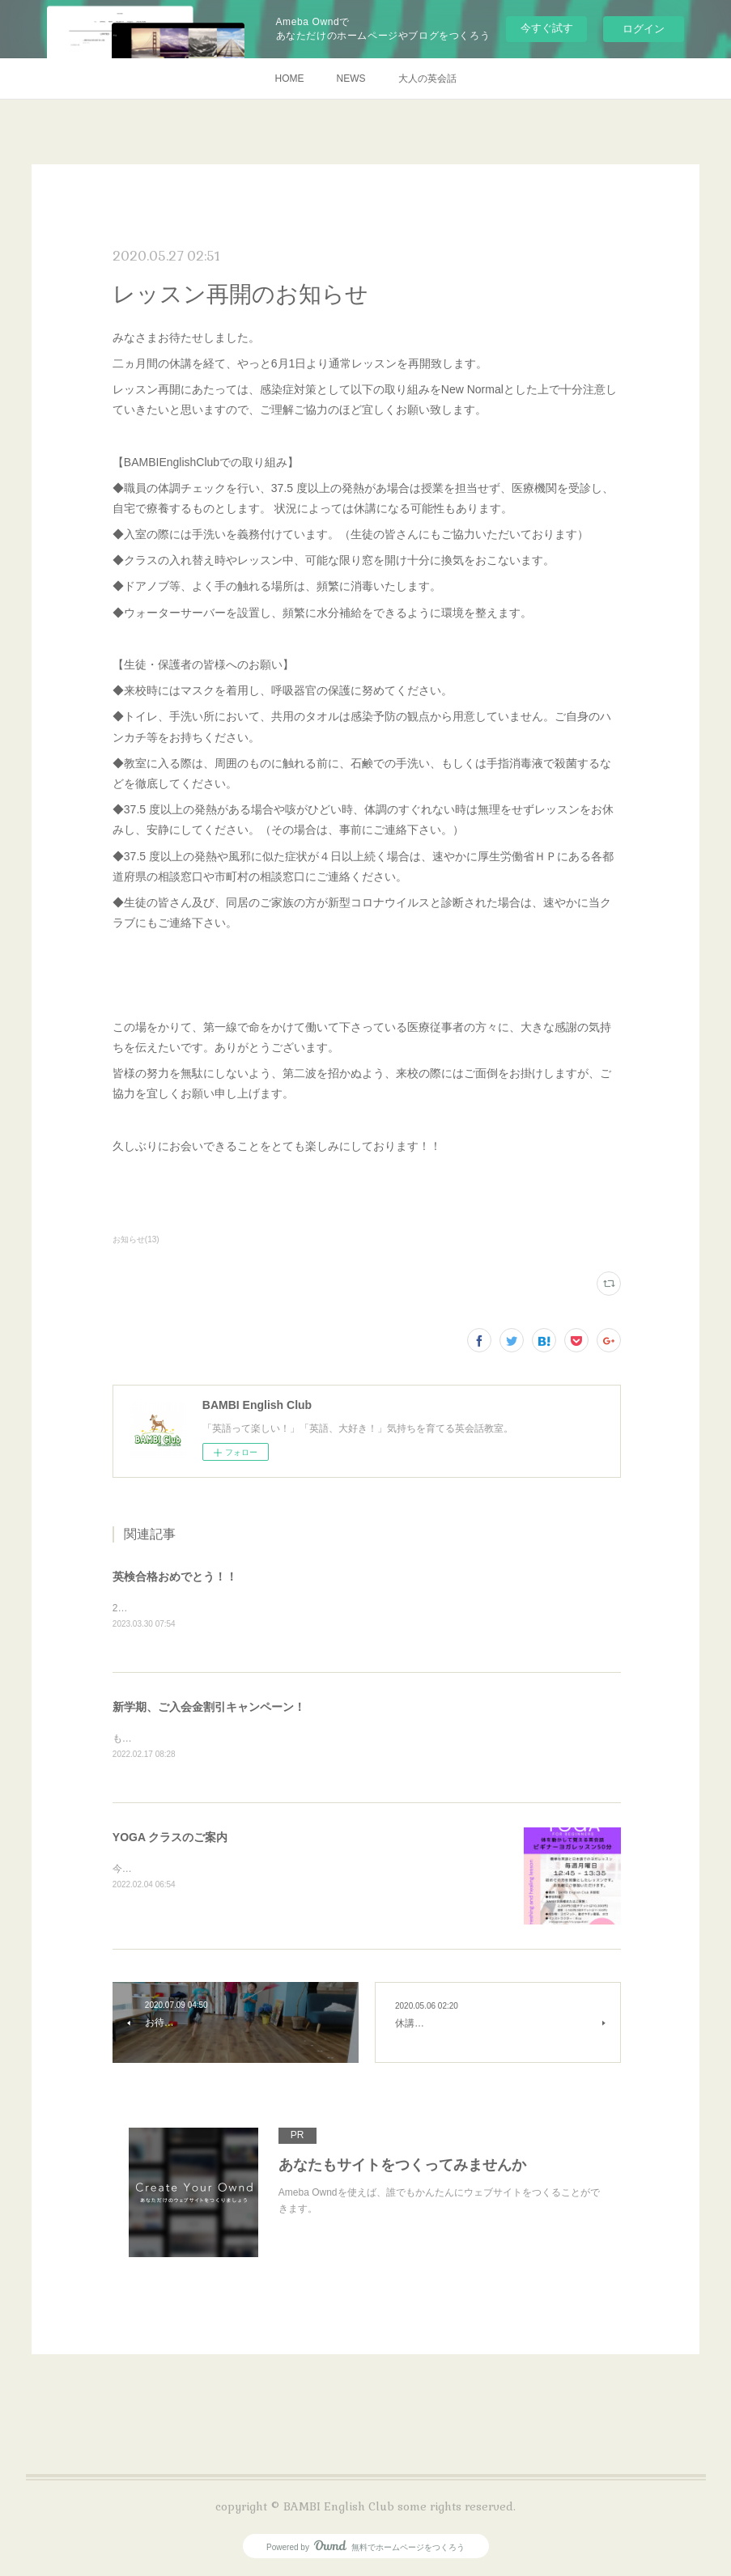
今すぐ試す (547, 28)
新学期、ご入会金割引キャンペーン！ (209, 1708)
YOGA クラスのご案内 (170, 1839)
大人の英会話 (427, 78)
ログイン (644, 29)
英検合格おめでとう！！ (175, 1576)
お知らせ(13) (136, 1239)
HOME (289, 78)
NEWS (351, 78)
